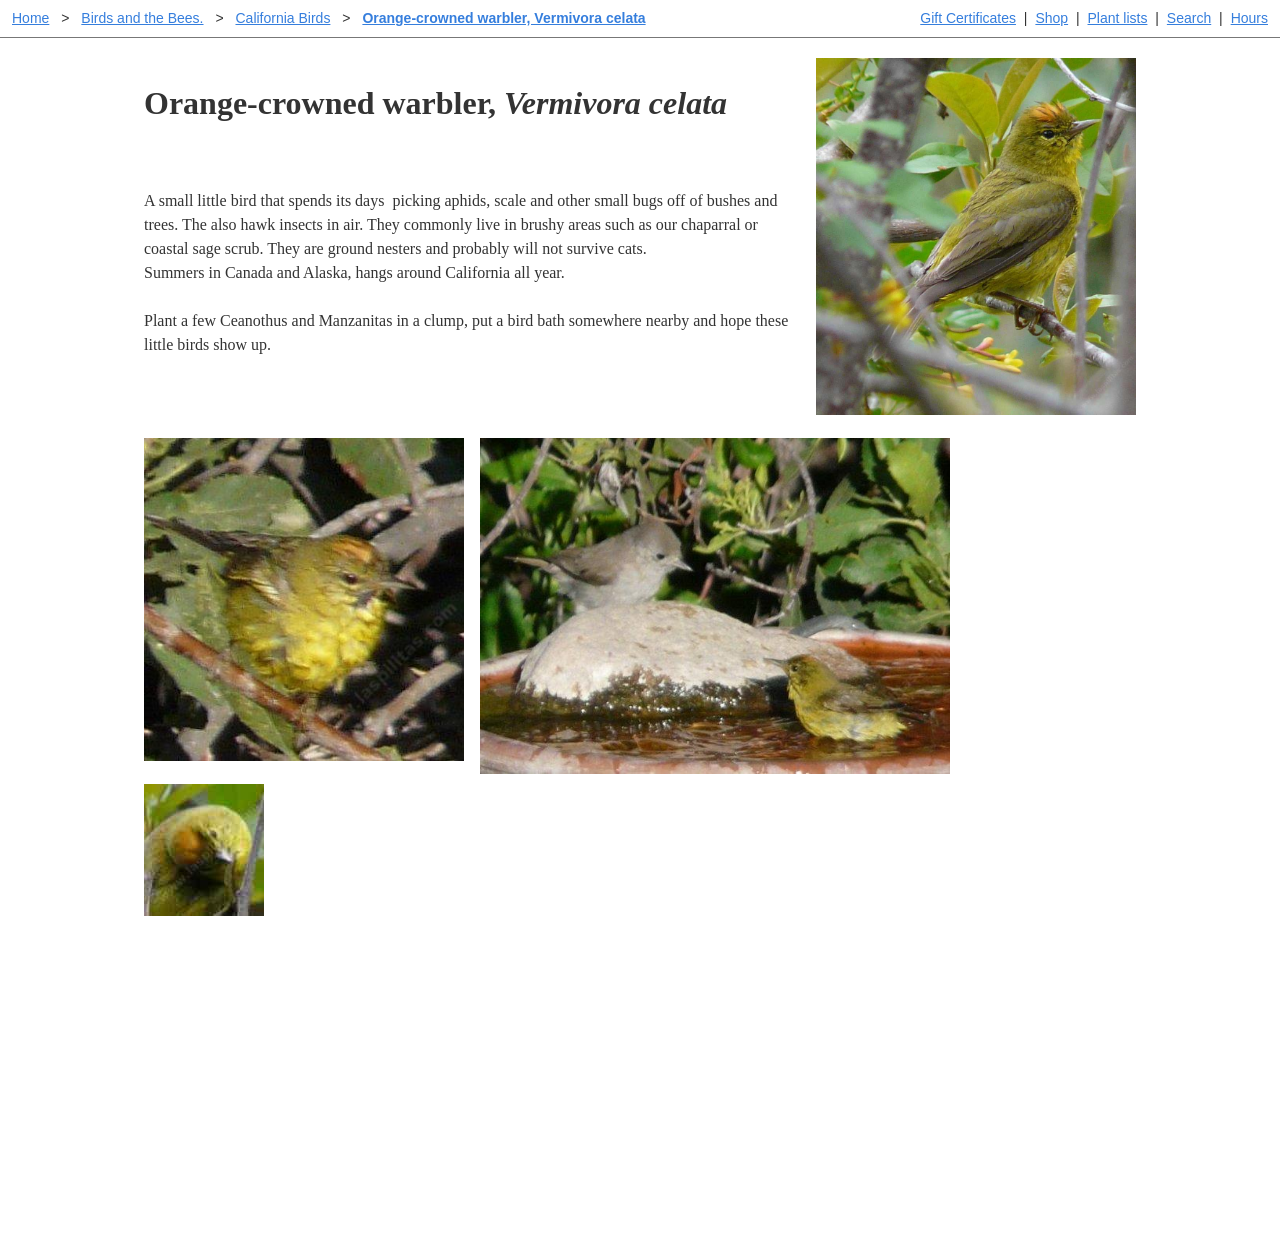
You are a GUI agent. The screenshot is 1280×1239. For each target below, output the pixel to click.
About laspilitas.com (966, 1071)
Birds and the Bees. (142, 18)
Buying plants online (710, 1039)
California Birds (282, 18)
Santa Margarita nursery (977, 1039)
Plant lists (1118, 18)
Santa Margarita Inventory (984, 1007)
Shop (1051, 18)
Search (1189, 18)
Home (30, 18)
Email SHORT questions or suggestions (519, 1174)
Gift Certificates (968, 18)
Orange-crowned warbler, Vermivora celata (503, 18)
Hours (1249, 18)
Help (659, 1007)
